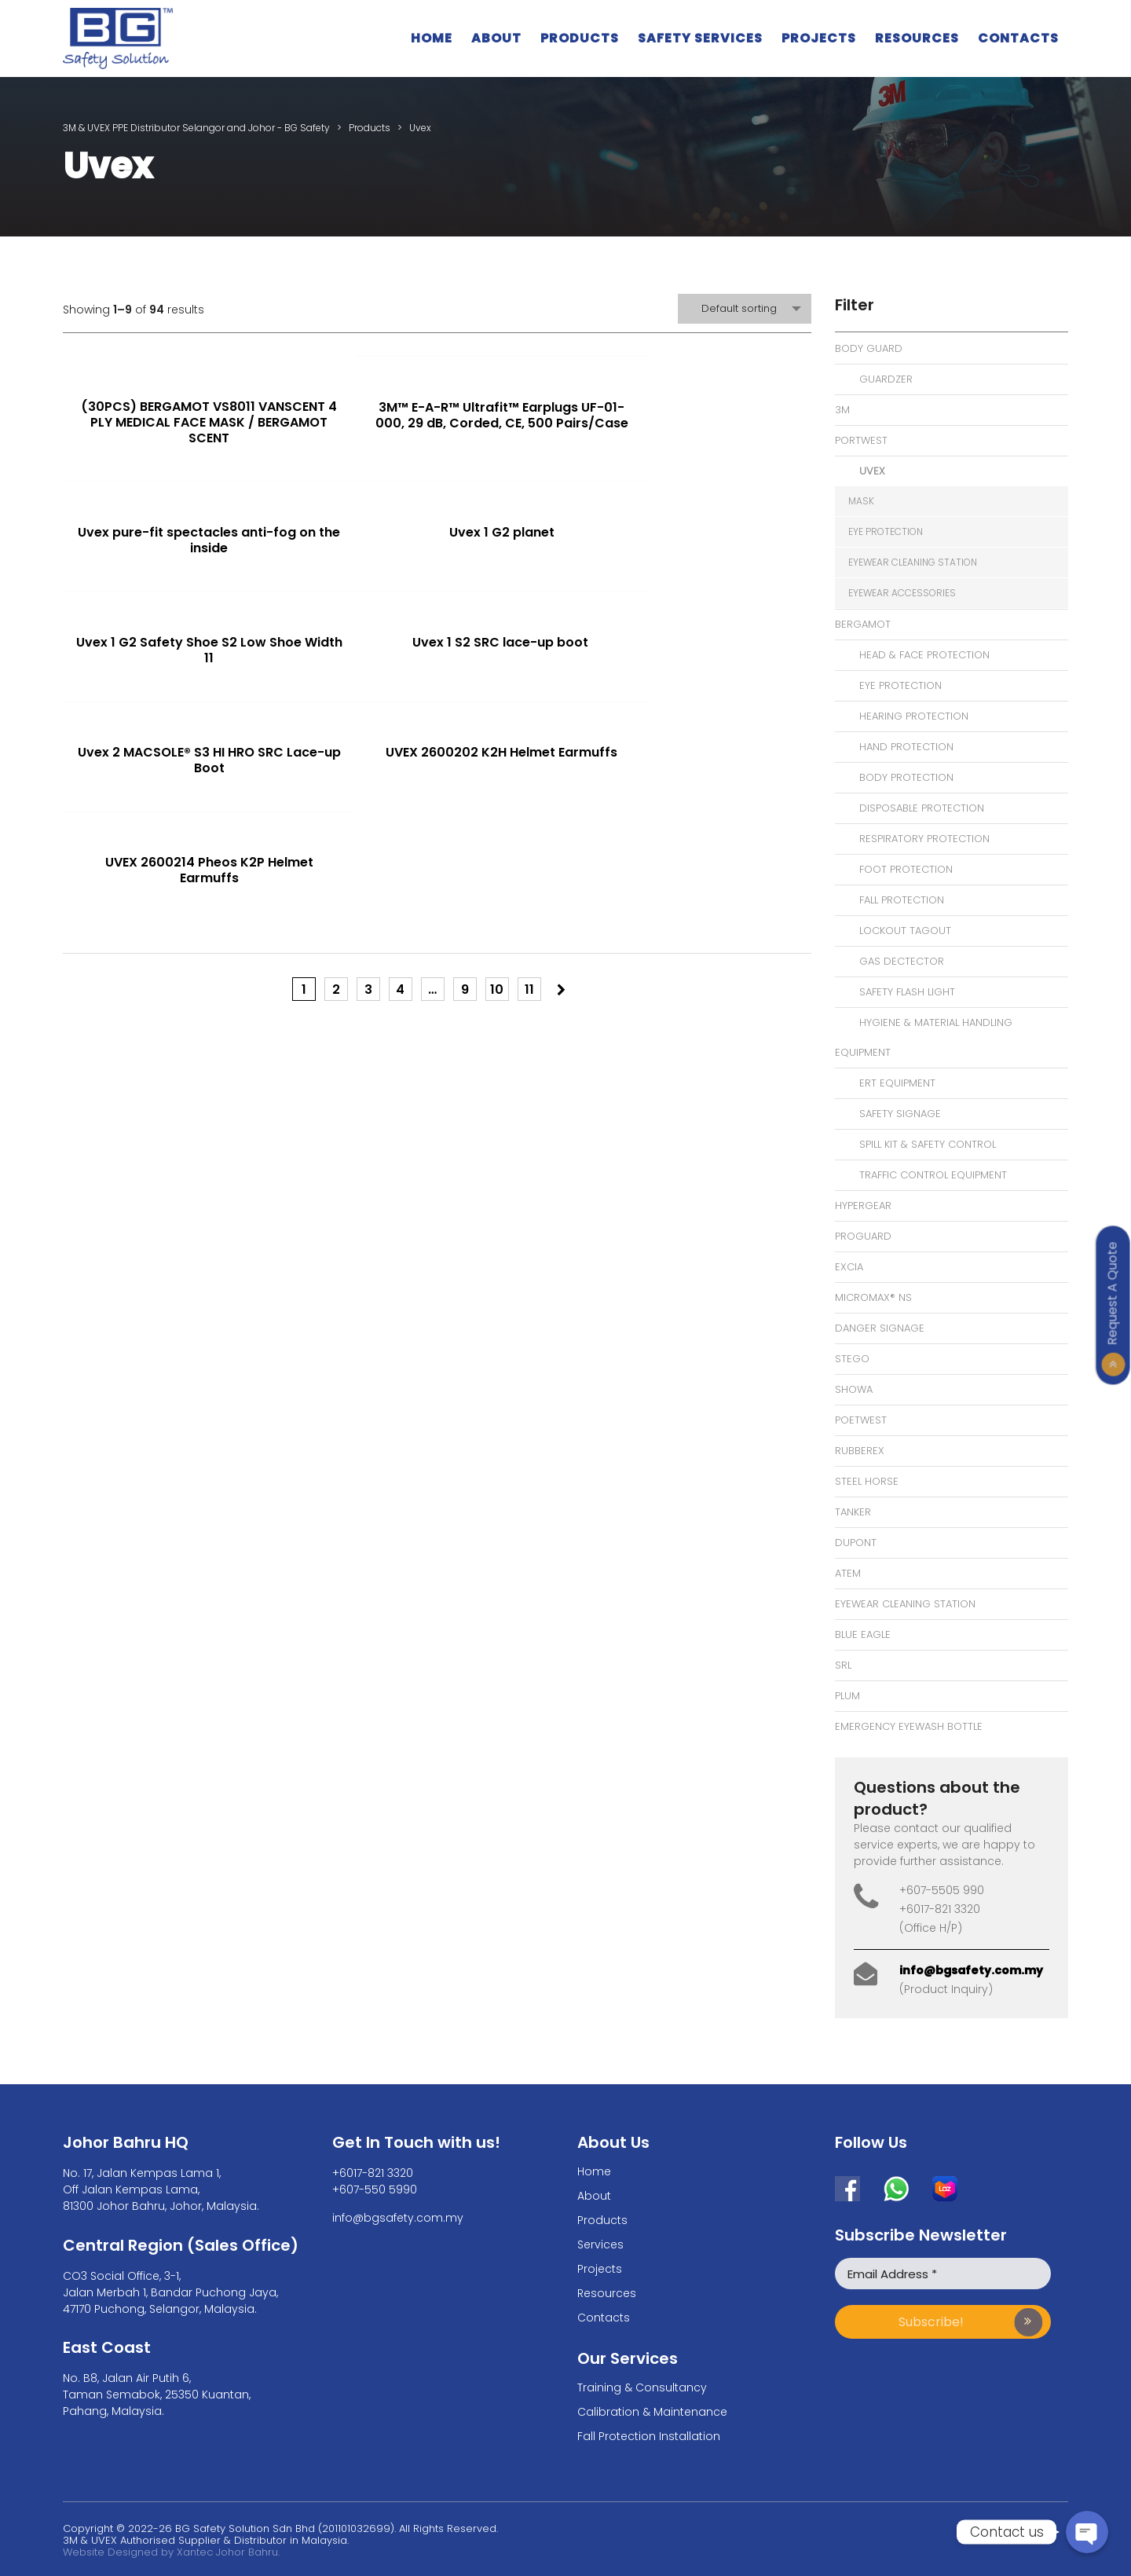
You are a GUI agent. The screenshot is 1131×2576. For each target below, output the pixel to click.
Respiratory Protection (924, 838)
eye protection (885, 531)
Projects (818, 38)
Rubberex (859, 1450)
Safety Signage (900, 1113)
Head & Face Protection (924, 654)
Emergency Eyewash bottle (909, 1726)
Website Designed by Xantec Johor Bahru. (171, 2552)
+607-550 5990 (374, 2189)
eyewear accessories (902, 592)
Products (579, 38)
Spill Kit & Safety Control (927, 1144)
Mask (861, 501)
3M (842, 409)
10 (496, 787)
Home (431, 38)
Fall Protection (901, 899)
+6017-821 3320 (372, 2173)
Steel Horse (867, 1481)
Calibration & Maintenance (652, 2412)
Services (600, 2244)
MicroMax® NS (873, 1297)
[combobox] (744, 309)
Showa (854, 1389)
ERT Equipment (897, 1082)
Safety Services (700, 38)
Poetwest (861, 1420)
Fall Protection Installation (648, 2436)
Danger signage (879, 1328)
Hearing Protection (913, 716)
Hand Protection (906, 746)
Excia (849, 1266)
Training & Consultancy (642, 2387)
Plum (847, 1695)
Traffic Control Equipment (933, 1174)
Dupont (856, 1542)
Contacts (1018, 38)
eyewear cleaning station (912, 562)
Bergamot (863, 624)
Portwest (861, 440)
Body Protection (906, 777)
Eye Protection (900, 685)
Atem (848, 1573)
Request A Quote (1113, 1293)
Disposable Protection (921, 808)
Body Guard (868, 348)
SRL (843, 1665)
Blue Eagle (863, 1634)
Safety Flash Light (907, 991)
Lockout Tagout (905, 930)
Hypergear (863, 1205)
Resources (917, 38)
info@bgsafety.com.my (971, 1970)
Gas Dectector (901, 961)
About (496, 38)
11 (529, 787)
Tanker (853, 1511)
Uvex (872, 471)
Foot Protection (906, 869)
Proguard (863, 1236)
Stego (852, 1358)
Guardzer (886, 379)
